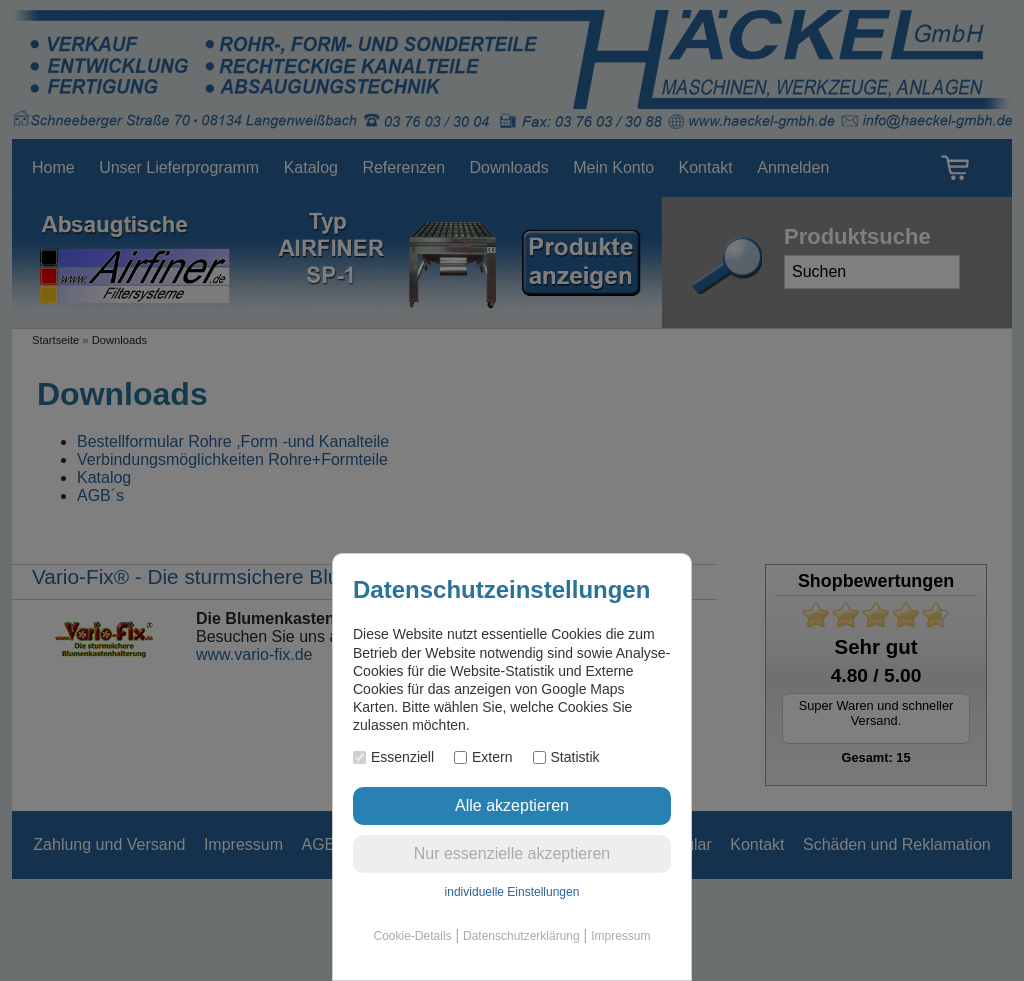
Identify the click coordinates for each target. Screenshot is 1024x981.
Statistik (566, 757)
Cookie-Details (413, 936)
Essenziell (393, 757)
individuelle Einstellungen (512, 892)
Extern (483, 757)
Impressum (620, 936)
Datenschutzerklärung (521, 936)
